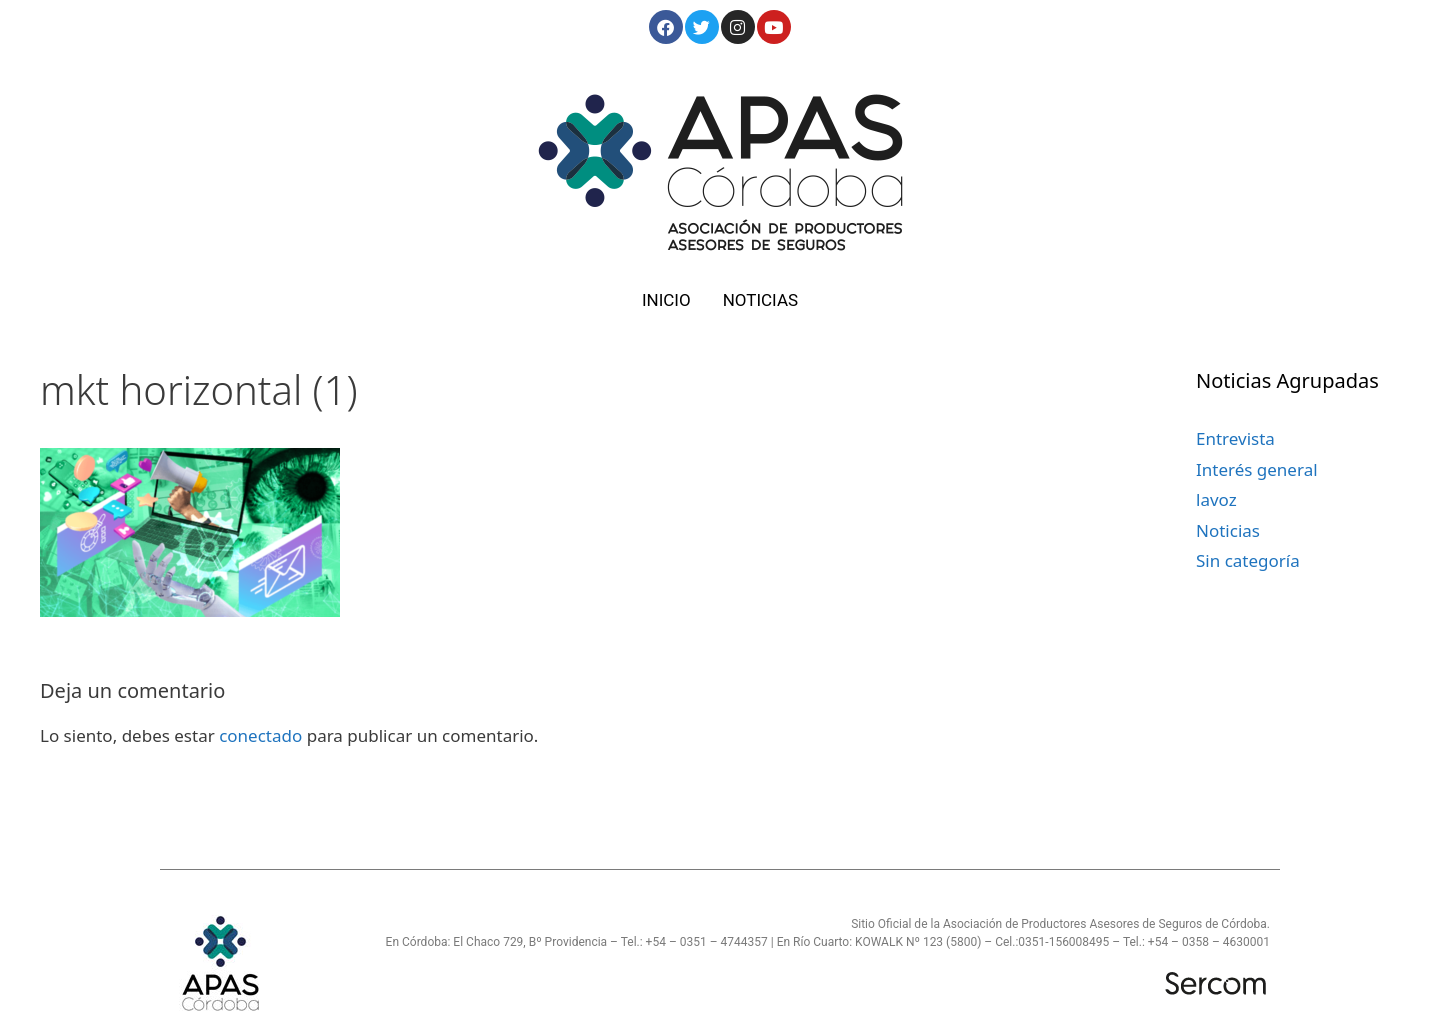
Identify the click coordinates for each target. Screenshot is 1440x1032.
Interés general (1257, 469)
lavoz (1216, 499)
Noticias (1228, 530)
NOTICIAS (760, 300)
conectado (260, 735)
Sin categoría (1248, 560)
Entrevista (1235, 438)
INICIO (666, 300)
